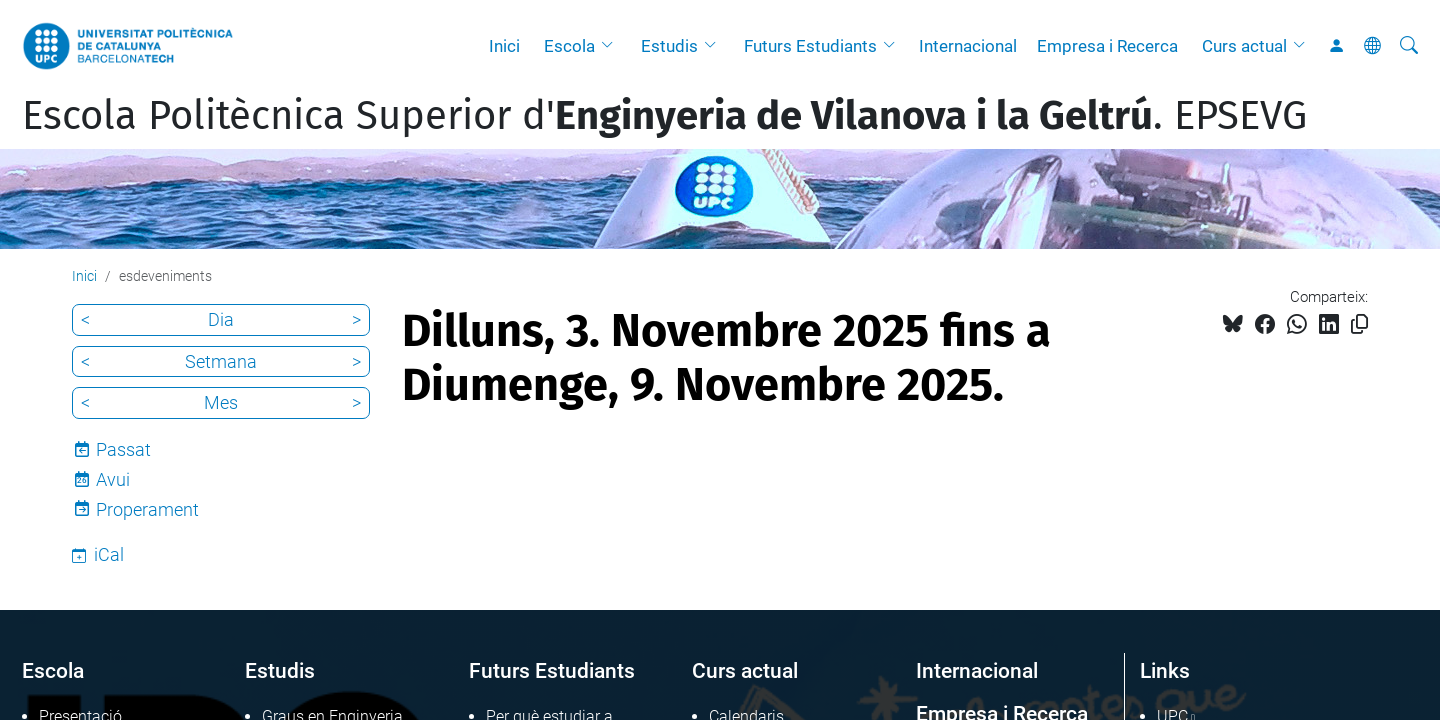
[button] (612, 46)
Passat (123, 449)
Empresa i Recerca (1107, 46)
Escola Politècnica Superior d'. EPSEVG (664, 116)
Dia (221, 319)
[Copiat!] (1359, 324)
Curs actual (1244, 46)
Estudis (669, 46)
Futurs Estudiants (810, 46)
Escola (569, 46)
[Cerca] (1409, 46)
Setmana (221, 361)
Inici (504, 46)
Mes (221, 402)
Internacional (968, 46)
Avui (113, 479)
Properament (147, 509)
